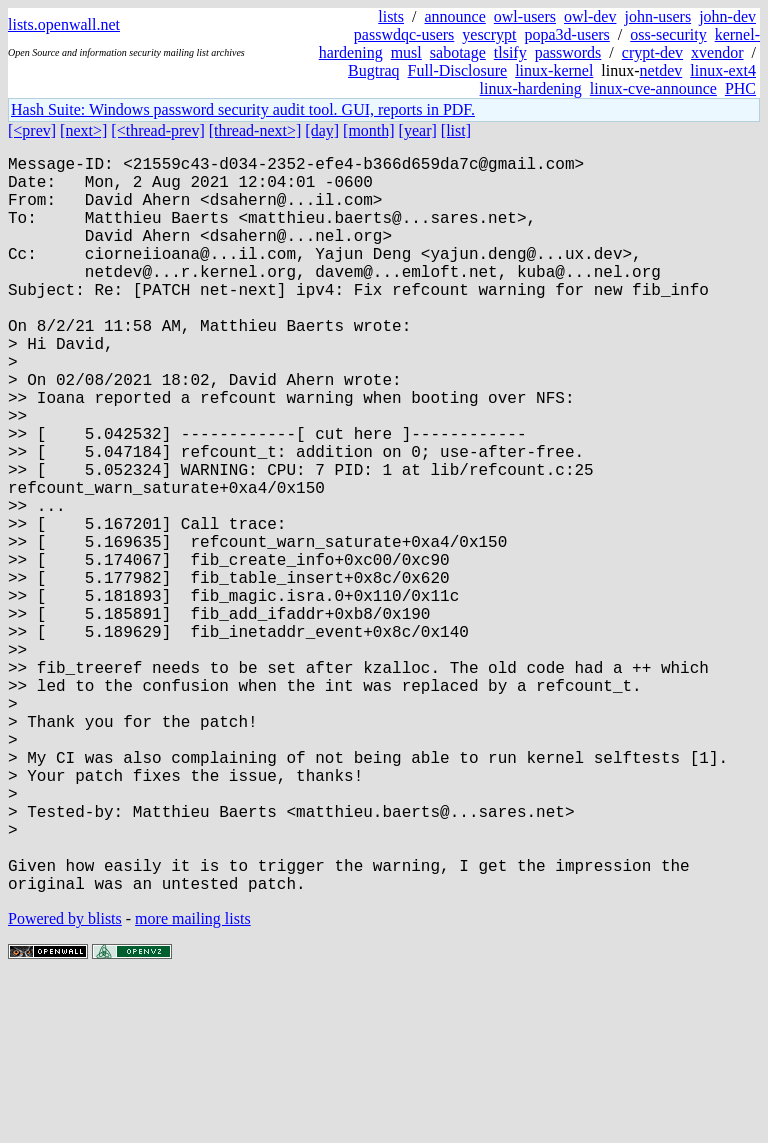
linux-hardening (531, 88)
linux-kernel (554, 70)
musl (406, 52)
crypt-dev (652, 52)
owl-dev (590, 16)
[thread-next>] (255, 130)
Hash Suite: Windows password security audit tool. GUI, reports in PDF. (243, 109)
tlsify (510, 52)
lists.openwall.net (64, 24)
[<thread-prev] (157, 130)
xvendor (717, 52)
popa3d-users (566, 34)
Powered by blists (65, 1082)
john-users (657, 16)
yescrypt (489, 34)
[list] (456, 130)
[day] (322, 130)
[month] (369, 130)
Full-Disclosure (458, 70)
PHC (740, 88)
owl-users (525, 16)
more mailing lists (193, 1082)
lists (391, 16)
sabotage (458, 52)
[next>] (83, 130)
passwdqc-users (404, 34)
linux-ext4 (723, 70)
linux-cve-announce (653, 88)
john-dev (727, 16)
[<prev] (32, 130)
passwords (568, 52)
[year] (418, 130)
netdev (661, 70)
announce (455, 16)
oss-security (668, 34)
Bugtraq (374, 70)
